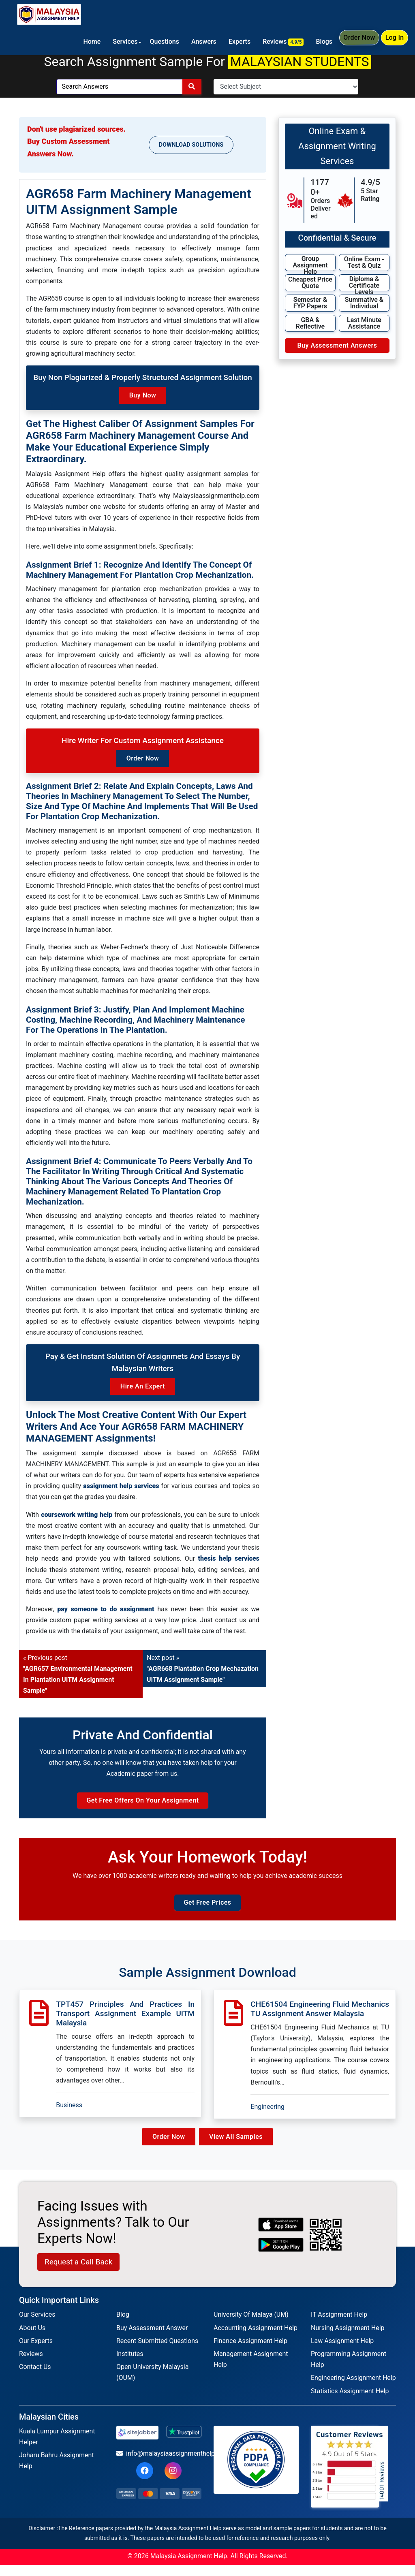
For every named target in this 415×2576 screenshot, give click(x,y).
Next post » (203, 1668)
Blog (122, 2326)
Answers (199, 41)
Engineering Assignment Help (353, 2389)
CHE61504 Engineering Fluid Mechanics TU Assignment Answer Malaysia (319, 2019)
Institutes (129, 2365)
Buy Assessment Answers (337, 345)
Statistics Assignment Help (350, 2402)
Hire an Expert (142, 1386)
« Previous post (78, 1674)
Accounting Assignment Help (255, 2339)
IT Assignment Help (339, 2326)
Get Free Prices (207, 1913)
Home (87, 41)
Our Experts (36, 2352)
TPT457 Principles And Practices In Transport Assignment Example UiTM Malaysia (125, 2024)
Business (69, 2115)
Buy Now (142, 395)
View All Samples (238, 2148)
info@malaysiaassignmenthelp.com (158, 2464)
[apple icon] (281, 2236)
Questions (159, 41)
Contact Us (35, 2378)
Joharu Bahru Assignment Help (56, 2472)
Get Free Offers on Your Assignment (142, 1805)
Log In (393, 43)
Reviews (278, 42)
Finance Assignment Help (250, 2352)
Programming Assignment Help (348, 2370)
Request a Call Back (78, 2273)
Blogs (319, 41)
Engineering (267, 2117)
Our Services (37, 2326)
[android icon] (281, 2256)
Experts (235, 41)
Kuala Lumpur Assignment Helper (57, 2447)
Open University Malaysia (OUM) (152, 2383)
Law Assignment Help (342, 2352)
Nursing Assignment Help (348, 2339)
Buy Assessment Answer (152, 2339)
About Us (32, 2339)
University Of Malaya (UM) (251, 2326)
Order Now (355, 43)
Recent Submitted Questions (157, 2352)
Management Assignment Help (251, 2370)
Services (120, 41)
